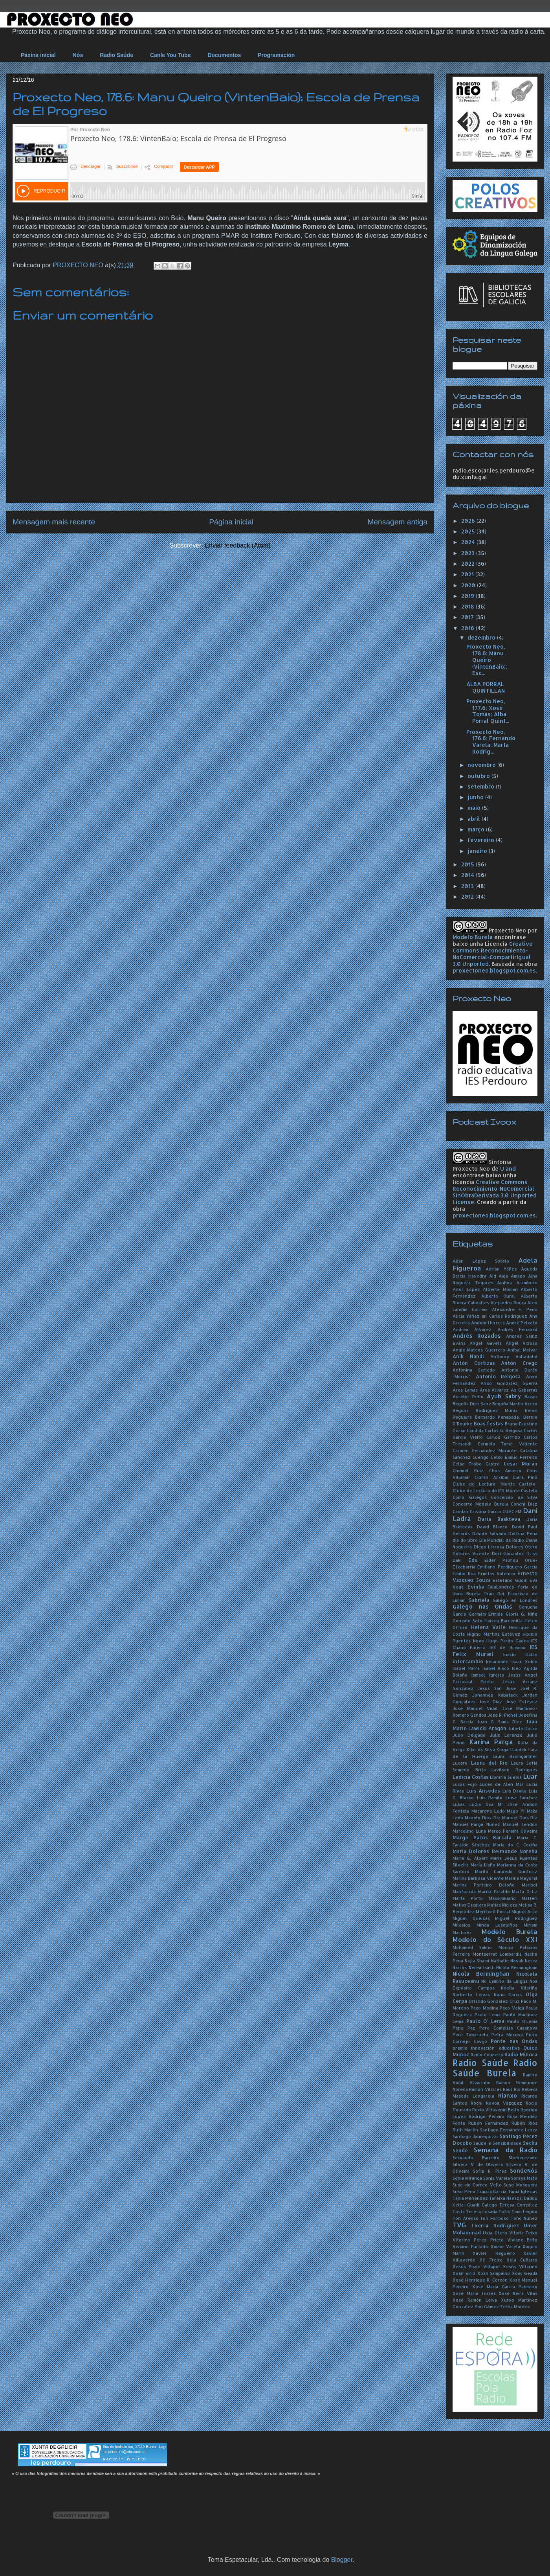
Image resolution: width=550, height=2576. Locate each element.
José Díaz (490, 1701)
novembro (482, 764)
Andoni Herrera (487, 1323)
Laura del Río (489, 1763)
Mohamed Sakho (472, 1947)
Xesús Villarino (520, 2266)
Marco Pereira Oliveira (512, 1831)
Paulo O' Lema (485, 2021)
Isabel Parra (466, 1668)
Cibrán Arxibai (491, 1477)
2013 (468, 886)
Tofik (504, 2211)
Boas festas (489, 1423)
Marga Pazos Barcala (482, 1837)
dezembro (482, 637)
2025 (469, 531)
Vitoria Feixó (523, 2233)
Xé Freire (490, 2260)
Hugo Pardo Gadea (507, 1641)
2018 (468, 606)
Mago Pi (515, 1811)
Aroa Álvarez (494, 1390)
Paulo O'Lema (522, 2021)
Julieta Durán (522, 1728)
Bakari (530, 1396)
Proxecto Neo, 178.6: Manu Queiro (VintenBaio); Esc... (486, 659)
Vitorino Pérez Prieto (478, 2240)
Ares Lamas (465, 1390)
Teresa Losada (481, 2211)
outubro (479, 775)
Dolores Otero (522, 1547)
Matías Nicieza (502, 1905)
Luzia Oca (481, 1804)
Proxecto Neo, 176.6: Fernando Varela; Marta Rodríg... (490, 741)
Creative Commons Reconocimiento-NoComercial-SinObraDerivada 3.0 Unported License (495, 1192)
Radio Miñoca (520, 2054)
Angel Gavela (485, 1343)
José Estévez (521, 1701)
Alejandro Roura (508, 1302)
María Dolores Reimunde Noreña (495, 1851)
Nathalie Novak (507, 1961)
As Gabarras (524, 1390)
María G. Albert (470, 1858)
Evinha (476, 1586)
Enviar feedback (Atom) (237, 545)
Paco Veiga (512, 2008)
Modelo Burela (473, 937)
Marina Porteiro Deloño (484, 1885)
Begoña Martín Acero (514, 1404)
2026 (469, 520)
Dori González (508, 1553)
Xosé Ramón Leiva (475, 2300)
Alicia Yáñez (466, 1316)
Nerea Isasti (482, 1967)
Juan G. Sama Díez (499, 1722)
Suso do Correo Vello (477, 2185)
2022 (468, 563)
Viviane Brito (522, 2240)
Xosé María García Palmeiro (504, 2286)
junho (476, 797)
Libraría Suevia (506, 1777)
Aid (492, 1276)
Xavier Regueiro (494, 2253)
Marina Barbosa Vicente (478, 1878)
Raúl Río (511, 2089)
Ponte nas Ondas (514, 2041)
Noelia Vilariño (519, 1988)
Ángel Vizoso (521, 1343)
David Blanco (492, 1527)
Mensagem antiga (397, 522)
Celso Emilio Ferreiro (514, 1457)
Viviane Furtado (470, 2246)
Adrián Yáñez (501, 1269)
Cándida (475, 1430)
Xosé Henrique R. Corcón (480, 2280)
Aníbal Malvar (522, 1350)
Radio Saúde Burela (495, 2068)
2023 (468, 553)
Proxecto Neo (507, 930)
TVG (459, 2225)
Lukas (459, 1804)
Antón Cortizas (474, 1363)
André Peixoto (521, 1323)
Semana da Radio (505, 2150)
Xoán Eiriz (464, 2273)
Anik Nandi (468, 1356)
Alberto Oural (498, 1296)
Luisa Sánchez (521, 1797)
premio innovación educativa (486, 2048)
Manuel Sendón (520, 1824)
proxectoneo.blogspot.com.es (494, 970)
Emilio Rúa (464, 1573)
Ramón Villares (485, 2089)
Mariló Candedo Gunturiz (506, 1871)
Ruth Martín (465, 2130)
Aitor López (466, 1289)
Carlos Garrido (503, 1437)
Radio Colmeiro (487, 2054)
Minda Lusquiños (497, 1925)
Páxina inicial (38, 55)
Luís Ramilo (489, 1797)
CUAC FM (512, 1511)
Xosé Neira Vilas (518, 2293)
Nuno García (508, 1994)
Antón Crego (519, 1363)
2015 (468, 864)
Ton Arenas (465, 2218)
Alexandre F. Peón (515, 1309)
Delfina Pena (522, 1533)
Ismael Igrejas (487, 1675)
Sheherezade (523, 2157)
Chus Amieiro (505, 1470)
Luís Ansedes (483, 1790)
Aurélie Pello (468, 1396)
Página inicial (231, 522)
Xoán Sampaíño (493, 2273)
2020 (469, 585)
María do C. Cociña (515, 1845)
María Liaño (483, 1865)
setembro (482, 786)
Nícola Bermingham (516, 1967)
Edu (473, 1560)
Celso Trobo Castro (476, 1464)
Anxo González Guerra (508, 1383)
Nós (78, 55)
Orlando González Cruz (494, 2001)
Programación (276, 55)
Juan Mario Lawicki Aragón (495, 1724)
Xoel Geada (524, 2273)
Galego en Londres (515, 1600)
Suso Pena (464, 2191)
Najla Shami (477, 1961)
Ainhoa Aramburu (517, 1282)
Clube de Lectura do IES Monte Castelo (495, 1490)
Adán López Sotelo (481, 1261)
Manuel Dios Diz (519, 1817)
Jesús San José (496, 1688)
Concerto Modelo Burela (480, 1504)
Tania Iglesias (522, 2191)
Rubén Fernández (488, 2123)
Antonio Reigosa (498, 1376)
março (477, 829)
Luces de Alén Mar (502, 1784)
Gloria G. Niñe (521, 1614)
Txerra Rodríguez (495, 2225)
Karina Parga (491, 1742)
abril (475, 818)
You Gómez (487, 2306)
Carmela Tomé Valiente (507, 1444)
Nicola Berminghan (481, 1973)
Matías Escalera (469, 1905)
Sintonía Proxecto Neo (482, 1165)
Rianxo (507, 2095)
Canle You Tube (170, 55)
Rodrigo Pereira (486, 2116)
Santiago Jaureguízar (476, 2136)
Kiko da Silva (481, 1749)
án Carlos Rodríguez (504, 1316)
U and (508, 1168)
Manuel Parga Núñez (476, 1824)
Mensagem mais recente (54, 522)
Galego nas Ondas (482, 1606)
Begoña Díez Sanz (472, 1404)
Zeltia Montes (515, 2306)
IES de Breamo (508, 1647)
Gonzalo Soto (467, 1621)
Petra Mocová (507, 2034)
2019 (468, 595)
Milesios (461, 1925)
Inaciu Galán (520, 1654)
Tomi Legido (524, 2211)
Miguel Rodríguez (516, 1918)
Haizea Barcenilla (503, 1621)
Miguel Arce (524, 1911)
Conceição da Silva (514, 1497)
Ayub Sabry (504, 1396)
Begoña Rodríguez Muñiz (485, 1410)
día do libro (465, 1540)
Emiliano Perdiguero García (507, 1567)
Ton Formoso (494, 2218)
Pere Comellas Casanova (508, 2028)
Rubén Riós (524, 2123)
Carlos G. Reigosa (503, 1430)
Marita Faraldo (494, 1891)
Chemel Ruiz (468, 1470)
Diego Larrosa (489, 1547)
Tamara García (492, 2191)
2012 (468, 896)
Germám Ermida (486, 1614)
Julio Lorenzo (506, 1735)
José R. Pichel (502, 1715)
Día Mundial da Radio (501, 1540)
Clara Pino (525, 1477)
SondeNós (523, 2170)
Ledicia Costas (471, 1777)
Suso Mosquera (520, 2185)
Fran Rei (494, 1593)
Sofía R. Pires (489, 2171)
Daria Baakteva (499, 1519)
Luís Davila (514, 1791)
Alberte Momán (500, 1289)
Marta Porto (468, 1898)
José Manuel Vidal (475, 1708)
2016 (468, 628)
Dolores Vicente (471, 1553)
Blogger (341, 2559)
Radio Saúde (116, 55)
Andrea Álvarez (472, 1329)
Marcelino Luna (469, 1831)
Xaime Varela (505, 2246)
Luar (530, 1776)
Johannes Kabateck (494, 1695)
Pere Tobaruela (470, 2034)
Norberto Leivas (471, 1994)
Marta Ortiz (524, 1891)
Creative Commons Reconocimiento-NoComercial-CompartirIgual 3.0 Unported (493, 953)
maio (475, 807)
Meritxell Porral (493, 1911)
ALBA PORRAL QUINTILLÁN (485, 687)
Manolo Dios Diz (482, 1817)
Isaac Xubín (524, 1661)
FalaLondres (501, 1587)
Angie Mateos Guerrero (479, 1350)
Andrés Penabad (517, 1329)
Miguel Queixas (471, 1918)
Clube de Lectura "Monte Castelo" (495, 1484)
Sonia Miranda (467, 2178)
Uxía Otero (495, 2233)
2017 (468, 617)
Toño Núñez (524, 2218)
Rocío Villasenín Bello (495, 2110)
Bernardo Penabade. (498, 1417)
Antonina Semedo (474, 1370)
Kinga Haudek (511, 1749)
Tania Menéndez (470, 2198)
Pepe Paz (464, 2028)
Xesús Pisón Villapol (476, 2266)
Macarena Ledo (488, 1811)
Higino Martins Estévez (493, 1634)
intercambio (468, 1661)
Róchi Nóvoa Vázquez (496, 2103)
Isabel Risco (496, 1668)
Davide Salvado (489, 1533)
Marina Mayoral (521, 1878)
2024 (469, 542)
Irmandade (497, 1661)
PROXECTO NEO (79, 265)
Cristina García (485, 1511)
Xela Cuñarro (521, 2260)
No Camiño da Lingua (504, 1981)
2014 (468, 875)
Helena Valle (488, 1627)
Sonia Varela (496, 2178)
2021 (468, 574)
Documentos (224, 55)
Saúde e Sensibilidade (497, 2143)
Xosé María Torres (474, 2293)
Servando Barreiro (476, 2157)
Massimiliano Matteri (513, 1898)
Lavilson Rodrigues (514, 1769)
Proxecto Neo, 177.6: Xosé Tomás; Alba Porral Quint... (487, 711)
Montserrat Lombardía (497, 1954)
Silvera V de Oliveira (478, 2164)
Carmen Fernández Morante (485, 1450)
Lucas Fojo (465, 1784)
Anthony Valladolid (513, 1356)
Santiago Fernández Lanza (509, 2130)
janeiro (478, 851)
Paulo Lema (487, 2014)
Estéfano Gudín (510, 1580)
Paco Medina (484, 2008)
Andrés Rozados (477, 1335)
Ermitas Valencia (496, 1573)
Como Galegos (470, 1497)
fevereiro (482, 840)
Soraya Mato (524, 2178)
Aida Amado (512, 1276)
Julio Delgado (469, 1735)
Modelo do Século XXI (495, 1939)
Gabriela (479, 1600)
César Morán (520, 1463)
